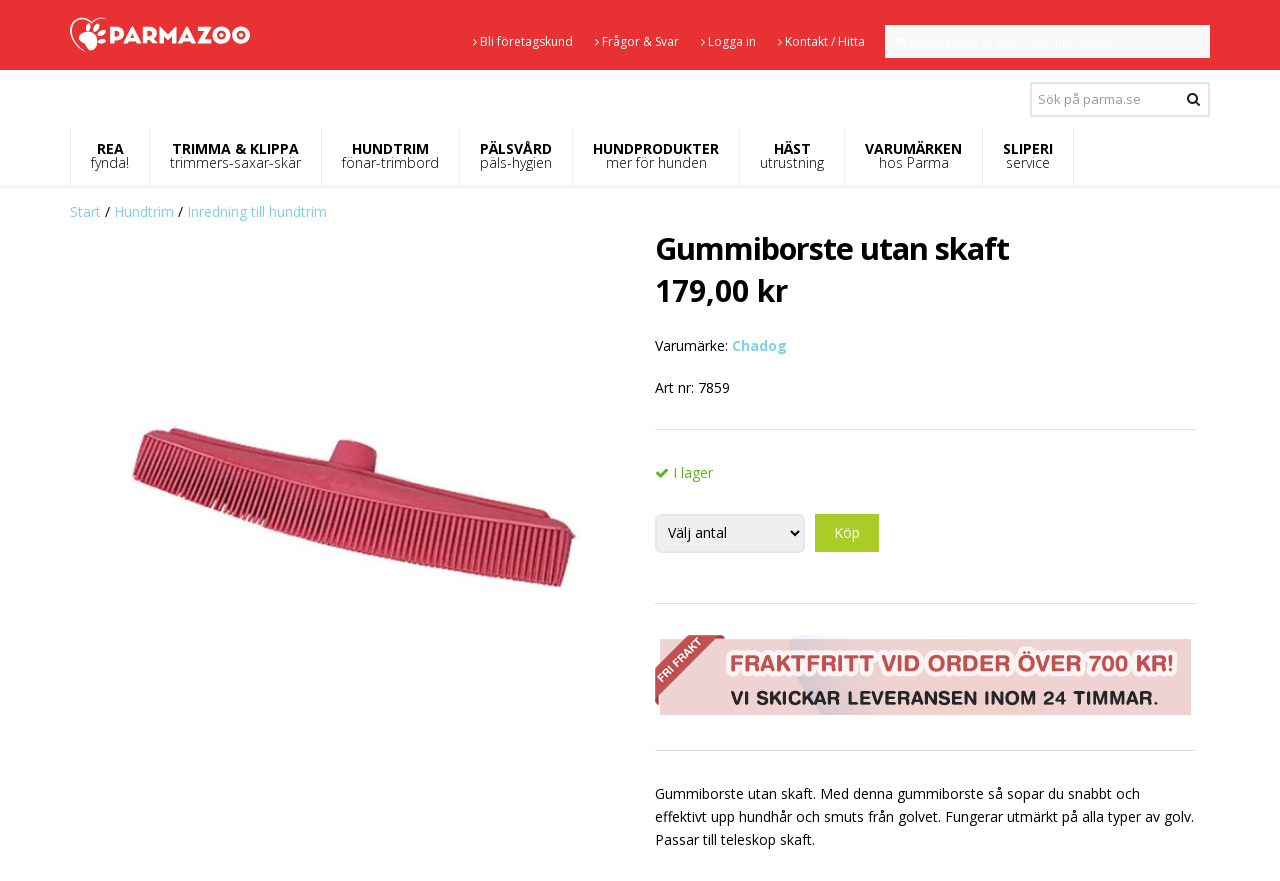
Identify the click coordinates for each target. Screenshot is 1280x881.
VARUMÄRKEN (913, 155)
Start (85, 211)
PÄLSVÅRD (516, 155)
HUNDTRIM (390, 155)
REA (110, 155)
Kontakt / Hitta (821, 41)
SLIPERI (1028, 155)
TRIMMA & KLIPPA (235, 155)
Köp (847, 532)
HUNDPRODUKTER (656, 155)
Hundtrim (144, 211)
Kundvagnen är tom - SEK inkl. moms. (1011, 41)
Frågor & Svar (637, 41)
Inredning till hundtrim (257, 211)
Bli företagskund (523, 41)
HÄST (792, 155)
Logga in (728, 41)
